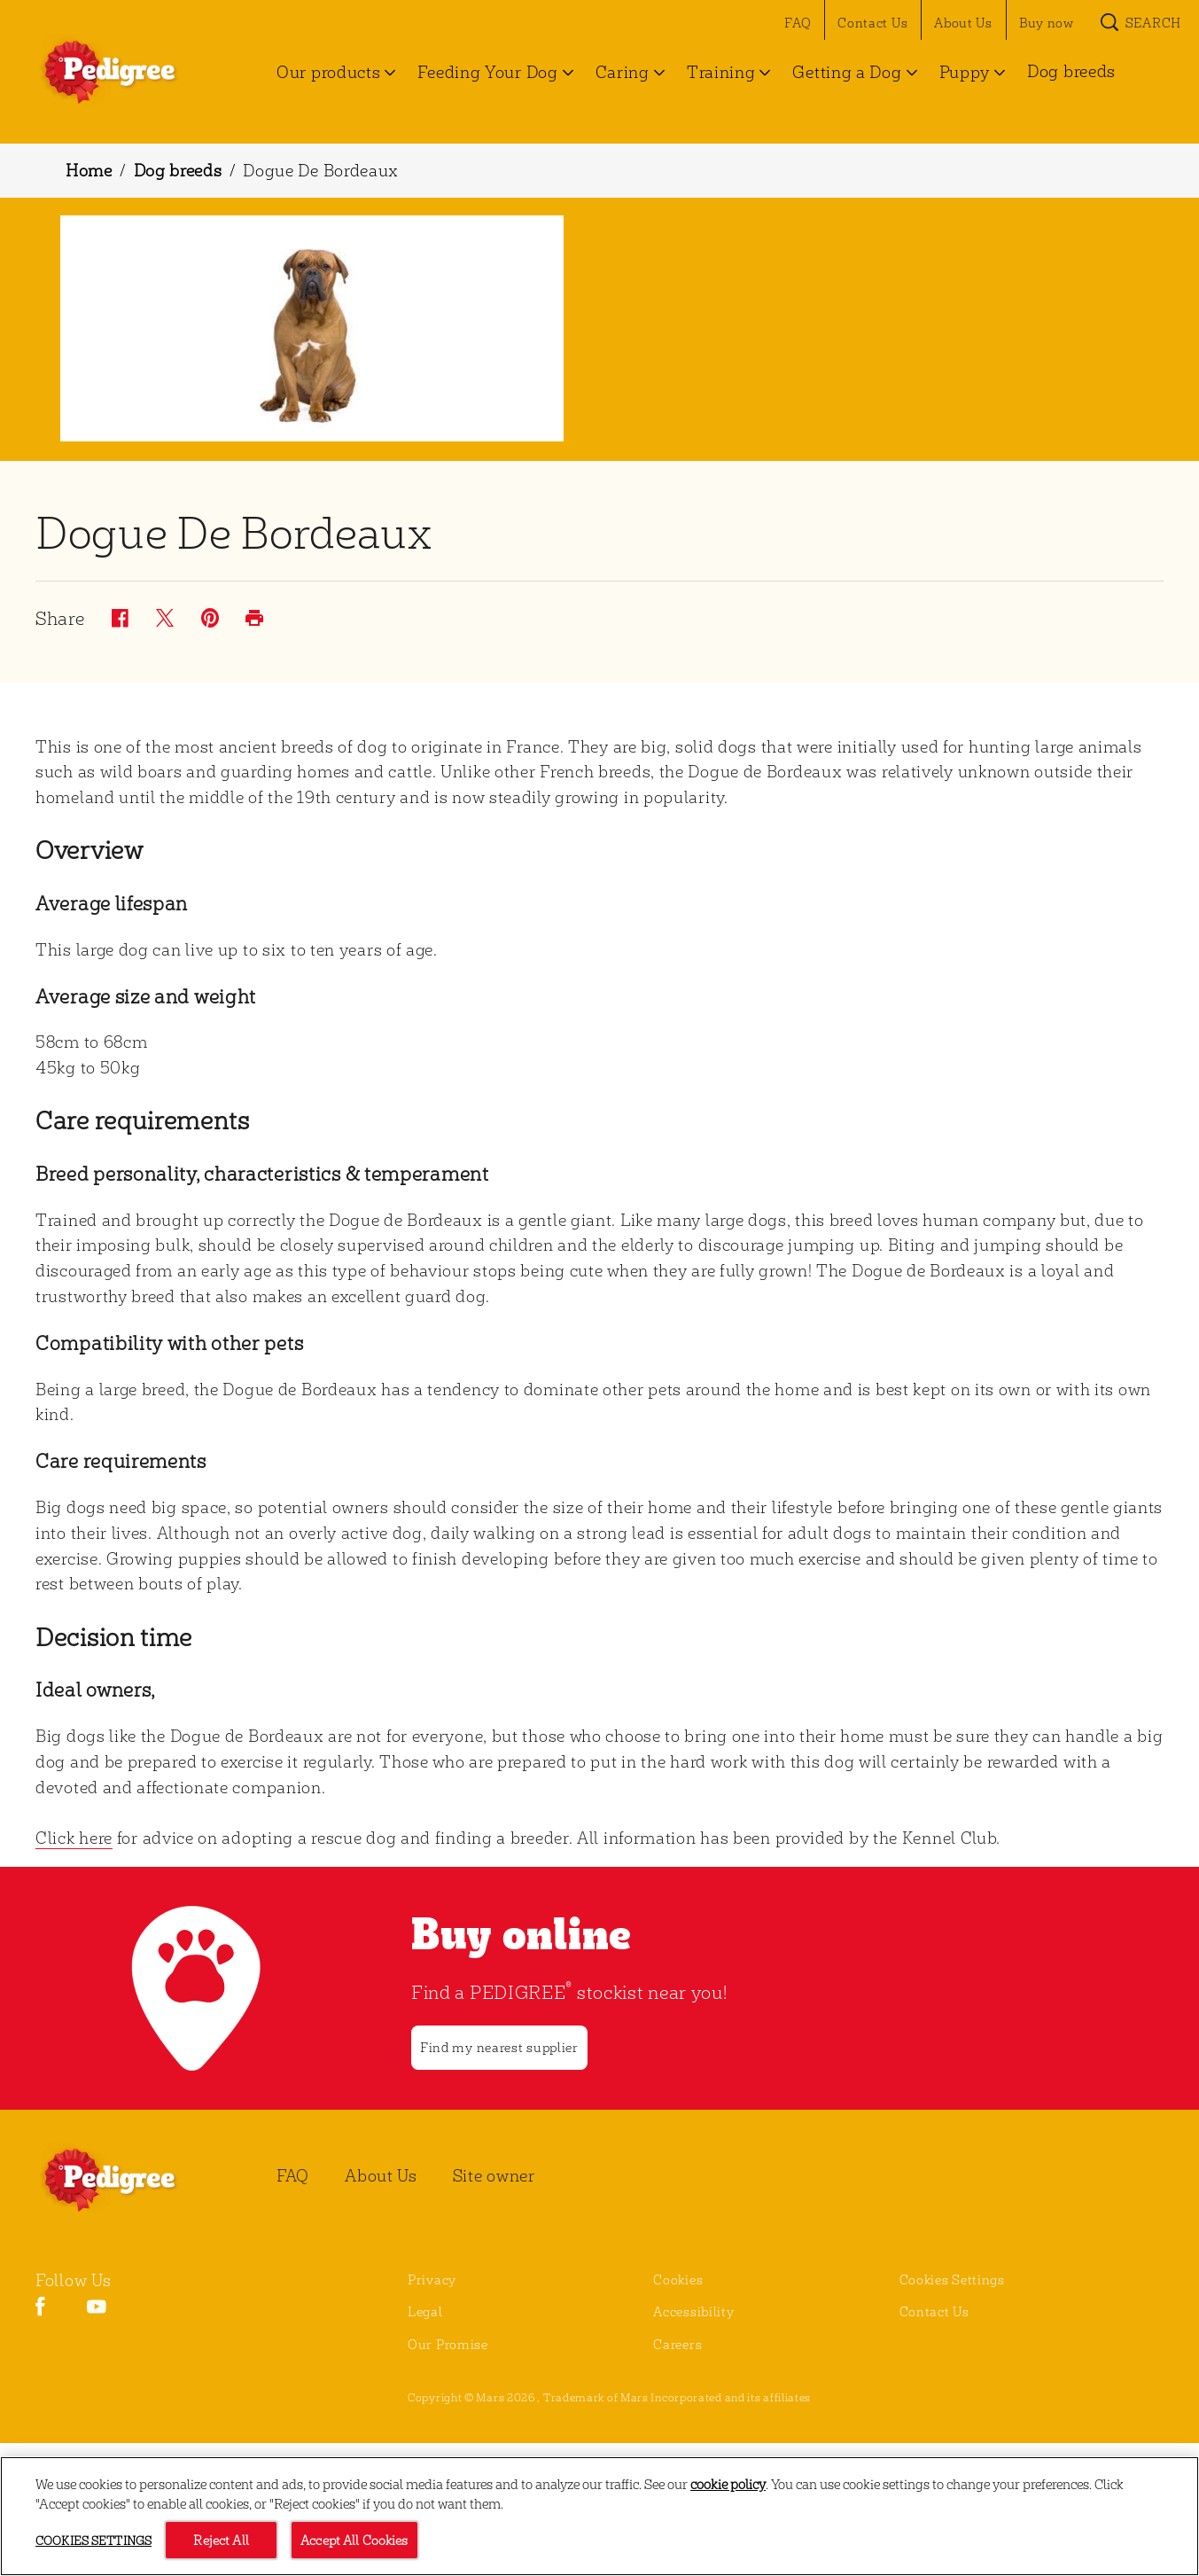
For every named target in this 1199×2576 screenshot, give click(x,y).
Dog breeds (178, 170)
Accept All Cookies (354, 2541)
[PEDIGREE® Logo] (129, 2179)
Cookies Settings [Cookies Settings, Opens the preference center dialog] (93, 2541)
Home (89, 170)
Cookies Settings (952, 2279)
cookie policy (728, 2484)
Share (60, 618)
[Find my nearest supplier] (499, 2048)
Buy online (521, 1932)
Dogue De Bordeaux (321, 170)
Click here (74, 1837)
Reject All (220, 2541)
